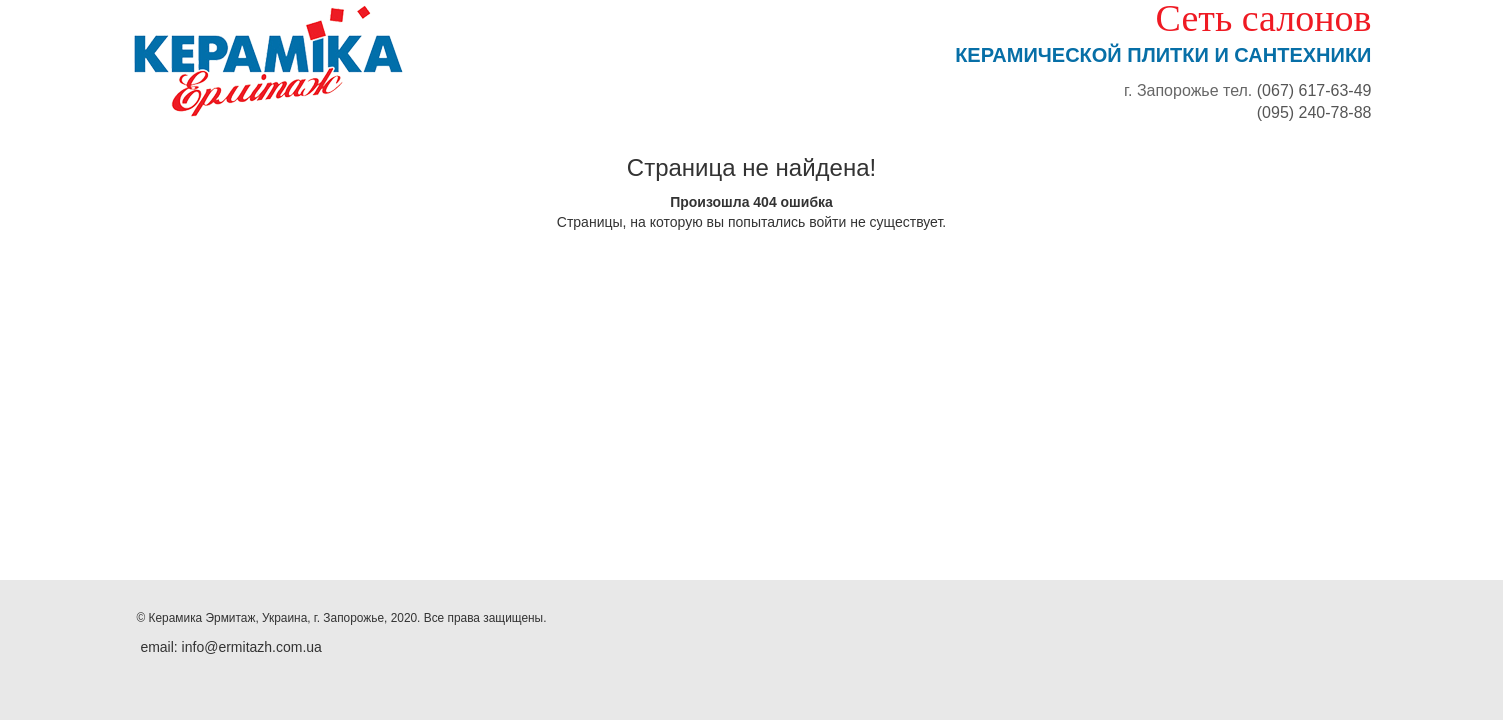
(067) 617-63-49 (1314, 90)
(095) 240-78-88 (1314, 112)
